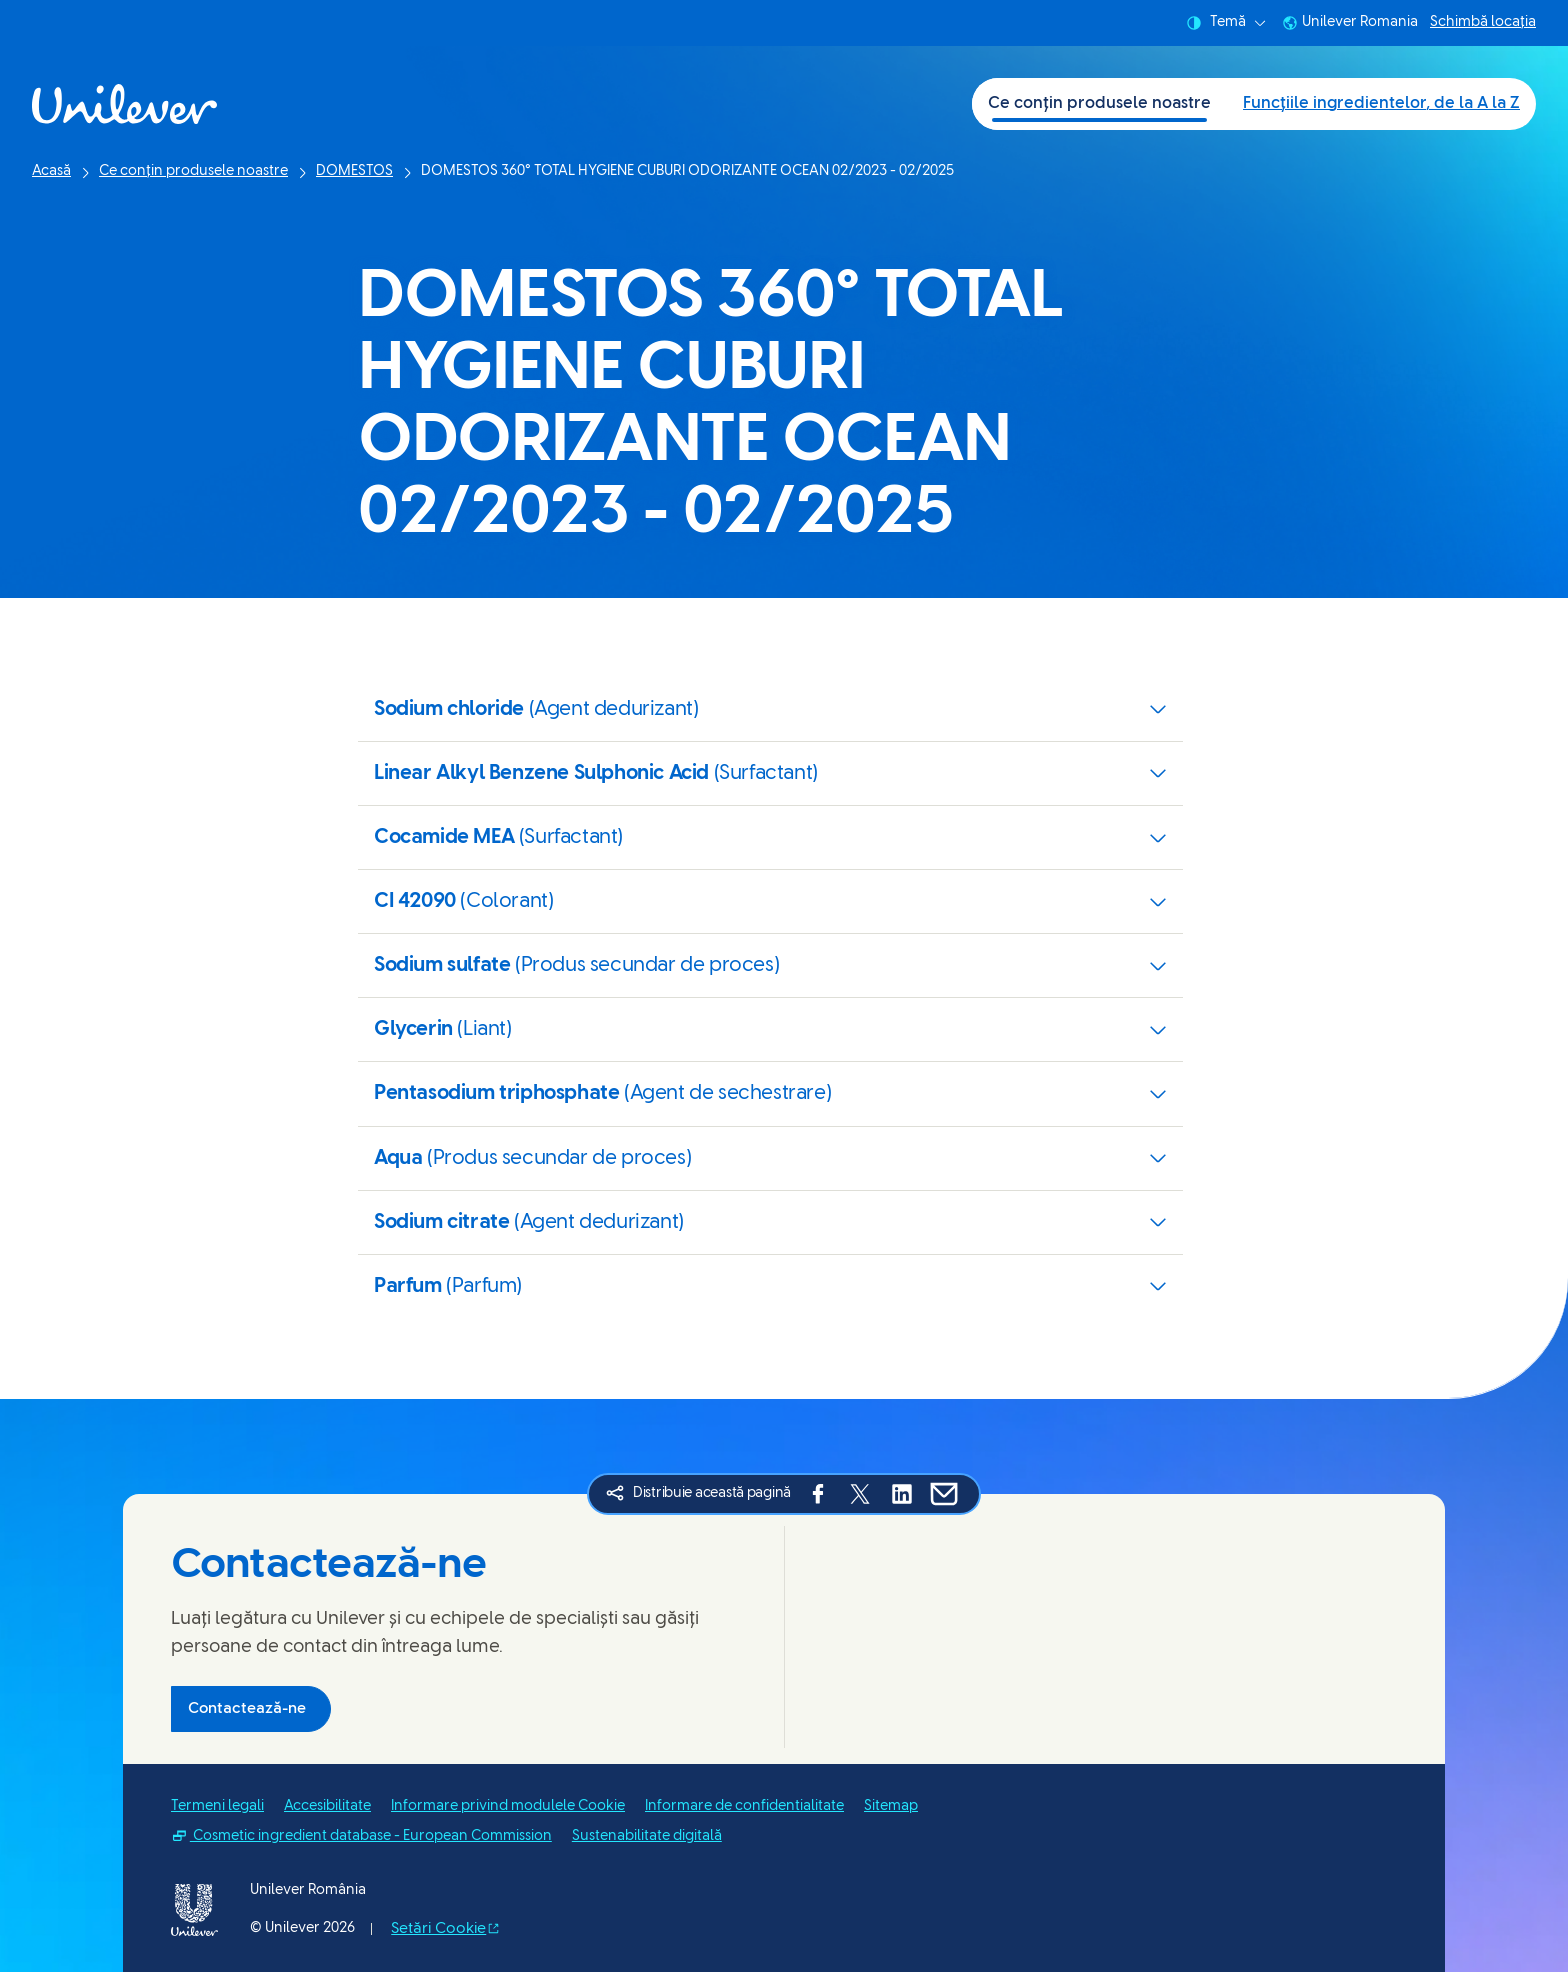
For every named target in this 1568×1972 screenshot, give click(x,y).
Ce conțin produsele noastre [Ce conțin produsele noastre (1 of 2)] (1099, 103)
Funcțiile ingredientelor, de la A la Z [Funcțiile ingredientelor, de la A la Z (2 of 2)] (1381, 103)
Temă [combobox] (1226, 23)
